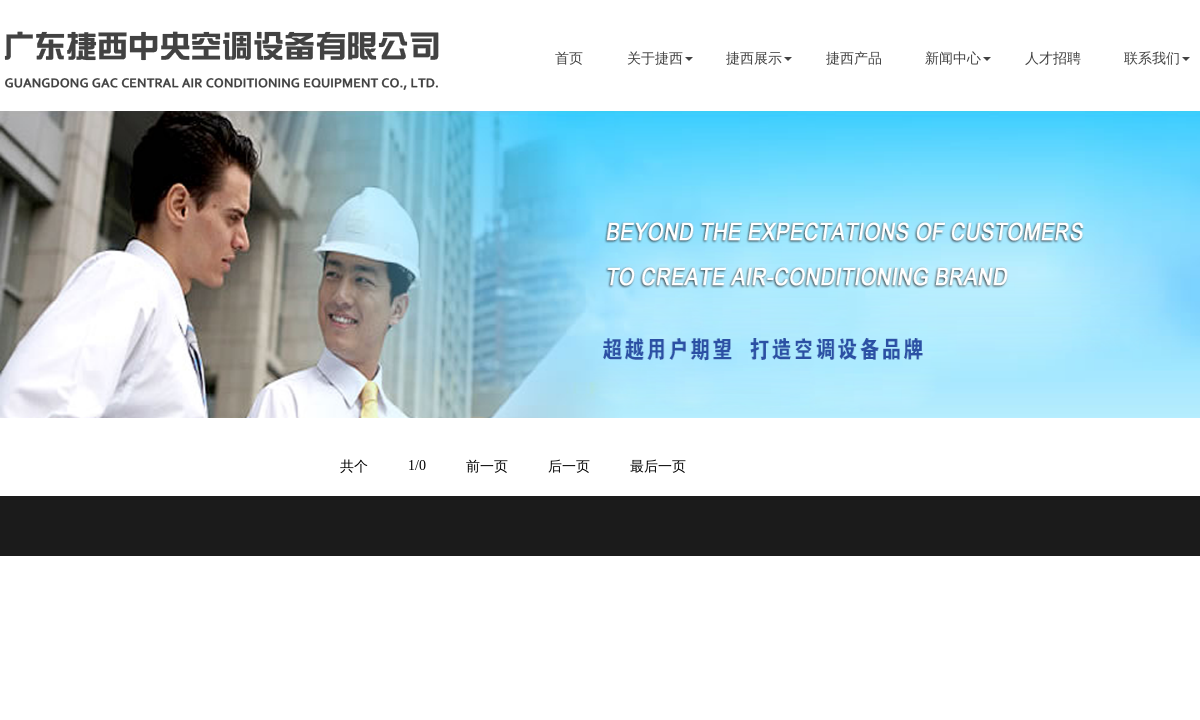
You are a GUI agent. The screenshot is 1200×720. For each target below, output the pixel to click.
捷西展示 (754, 58)
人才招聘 (1053, 58)
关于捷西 (655, 58)
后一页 (569, 466)
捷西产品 (854, 58)
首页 (569, 58)
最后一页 (658, 466)
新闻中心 (953, 58)
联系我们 (1152, 58)
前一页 (487, 466)
